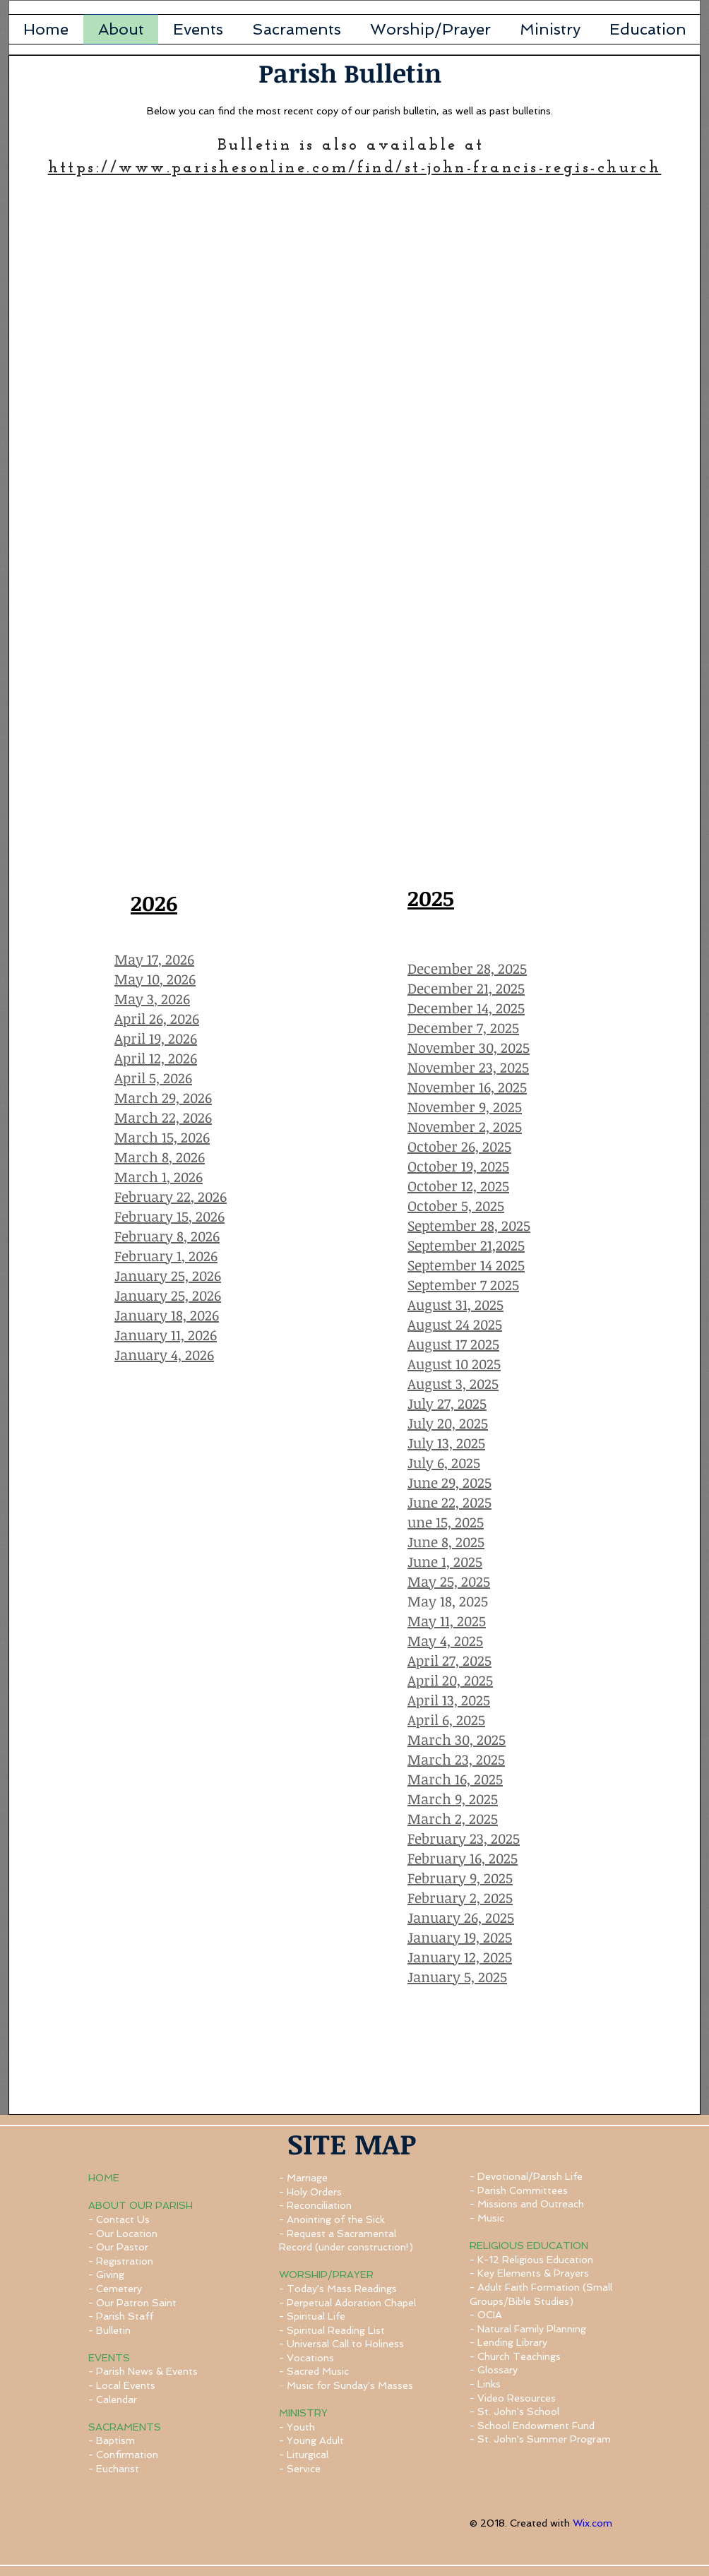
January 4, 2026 (164, 1354)
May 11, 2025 (446, 1620)
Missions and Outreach (530, 2204)
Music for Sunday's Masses (350, 2385)
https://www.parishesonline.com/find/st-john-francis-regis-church (355, 168)
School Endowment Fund (536, 2425)
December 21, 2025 (466, 988)
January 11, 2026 (165, 1334)
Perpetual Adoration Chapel (351, 2302)
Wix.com (592, 2523)
